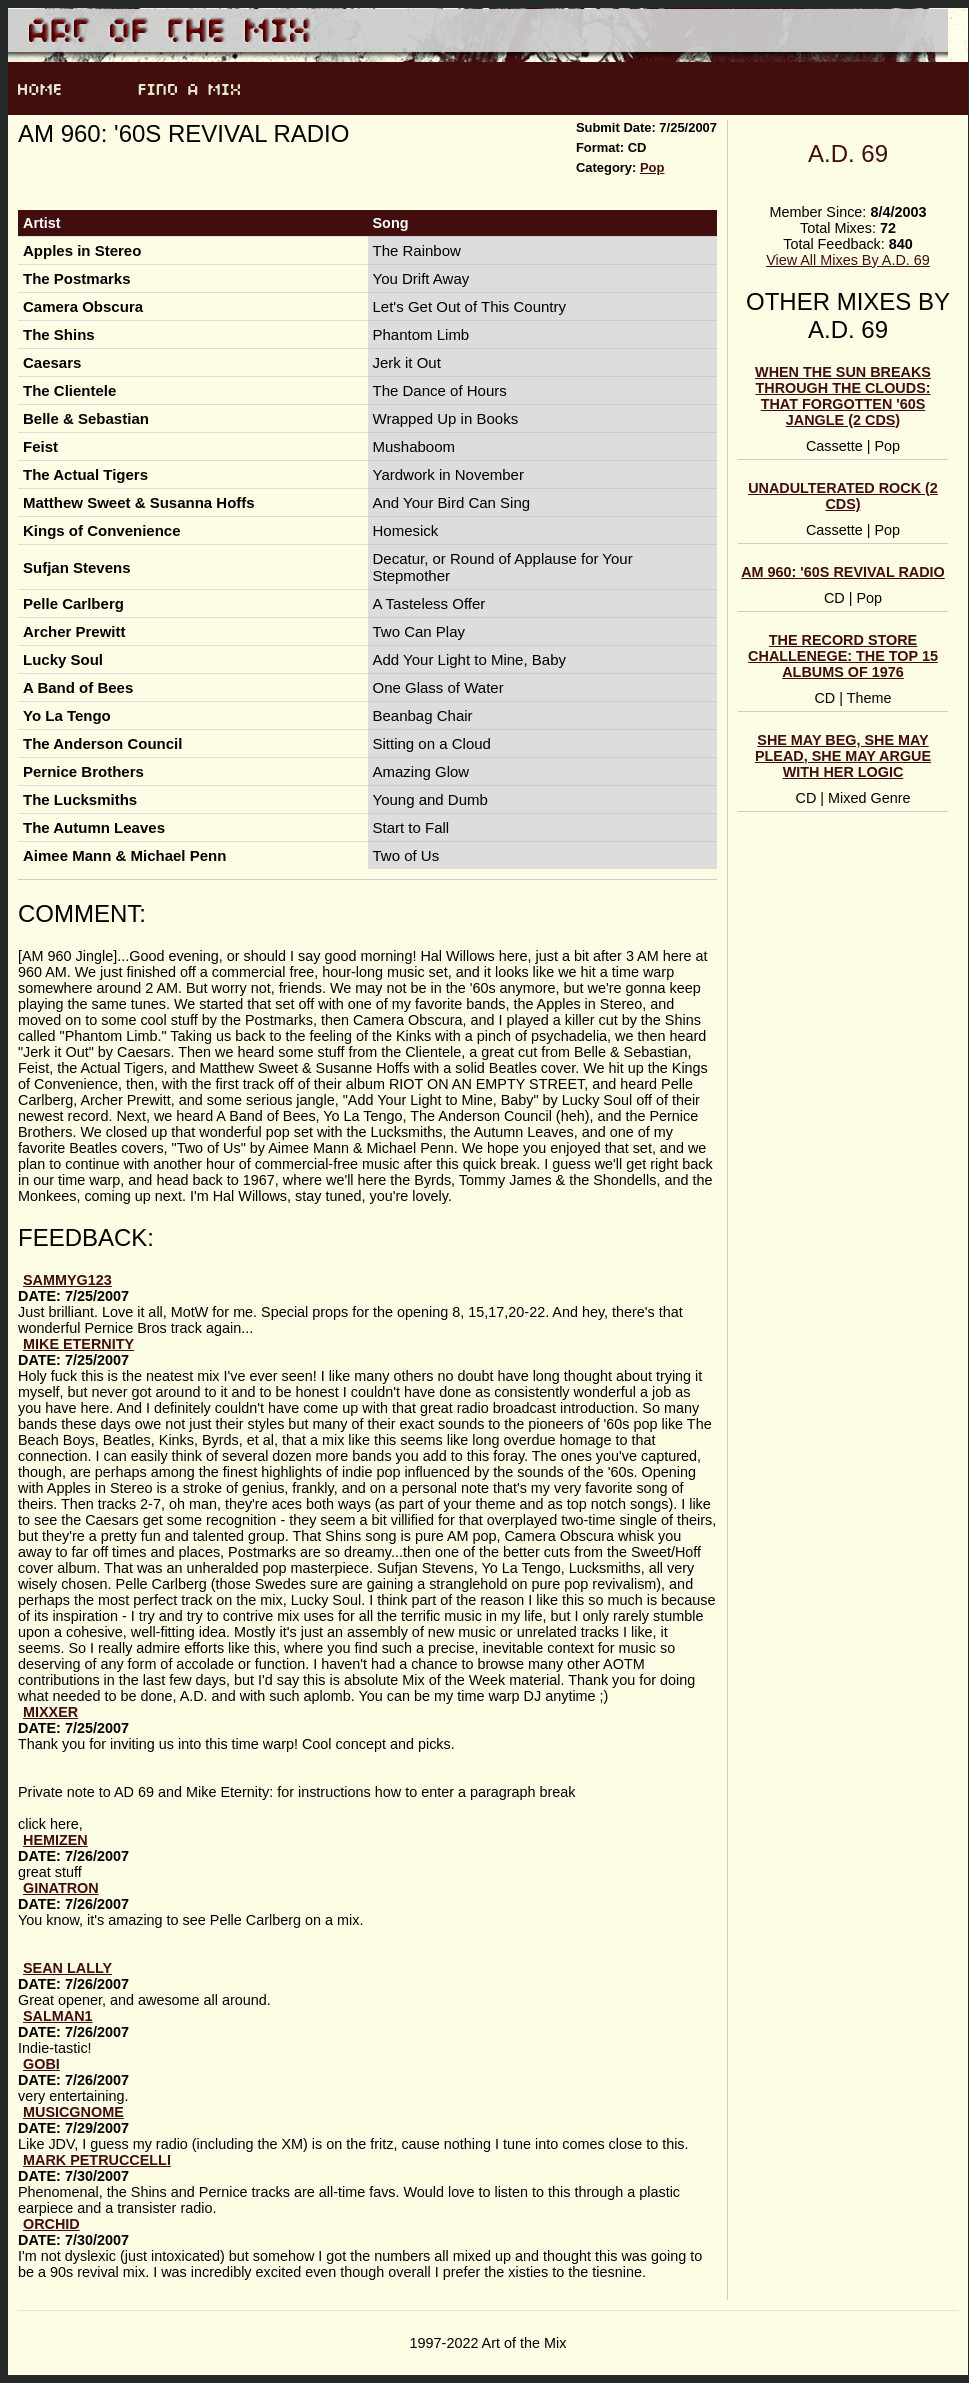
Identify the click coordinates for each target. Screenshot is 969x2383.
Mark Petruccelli (97, 2160)
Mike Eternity (78, 1344)
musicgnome (73, 2112)
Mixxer (50, 1712)
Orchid (51, 2224)
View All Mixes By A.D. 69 (848, 260)
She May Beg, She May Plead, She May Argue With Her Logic (843, 756)
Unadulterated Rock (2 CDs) (843, 496)
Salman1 (58, 2016)
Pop (652, 167)
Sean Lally (67, 1968)
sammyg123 (67, 1280)
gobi (41, 2064)
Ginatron (61, 1888)
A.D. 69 (848, 153)
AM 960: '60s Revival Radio (843, 572)
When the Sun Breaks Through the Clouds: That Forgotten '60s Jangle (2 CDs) (843, 396)
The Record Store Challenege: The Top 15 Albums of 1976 (843, 656)
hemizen (55, 1840)
